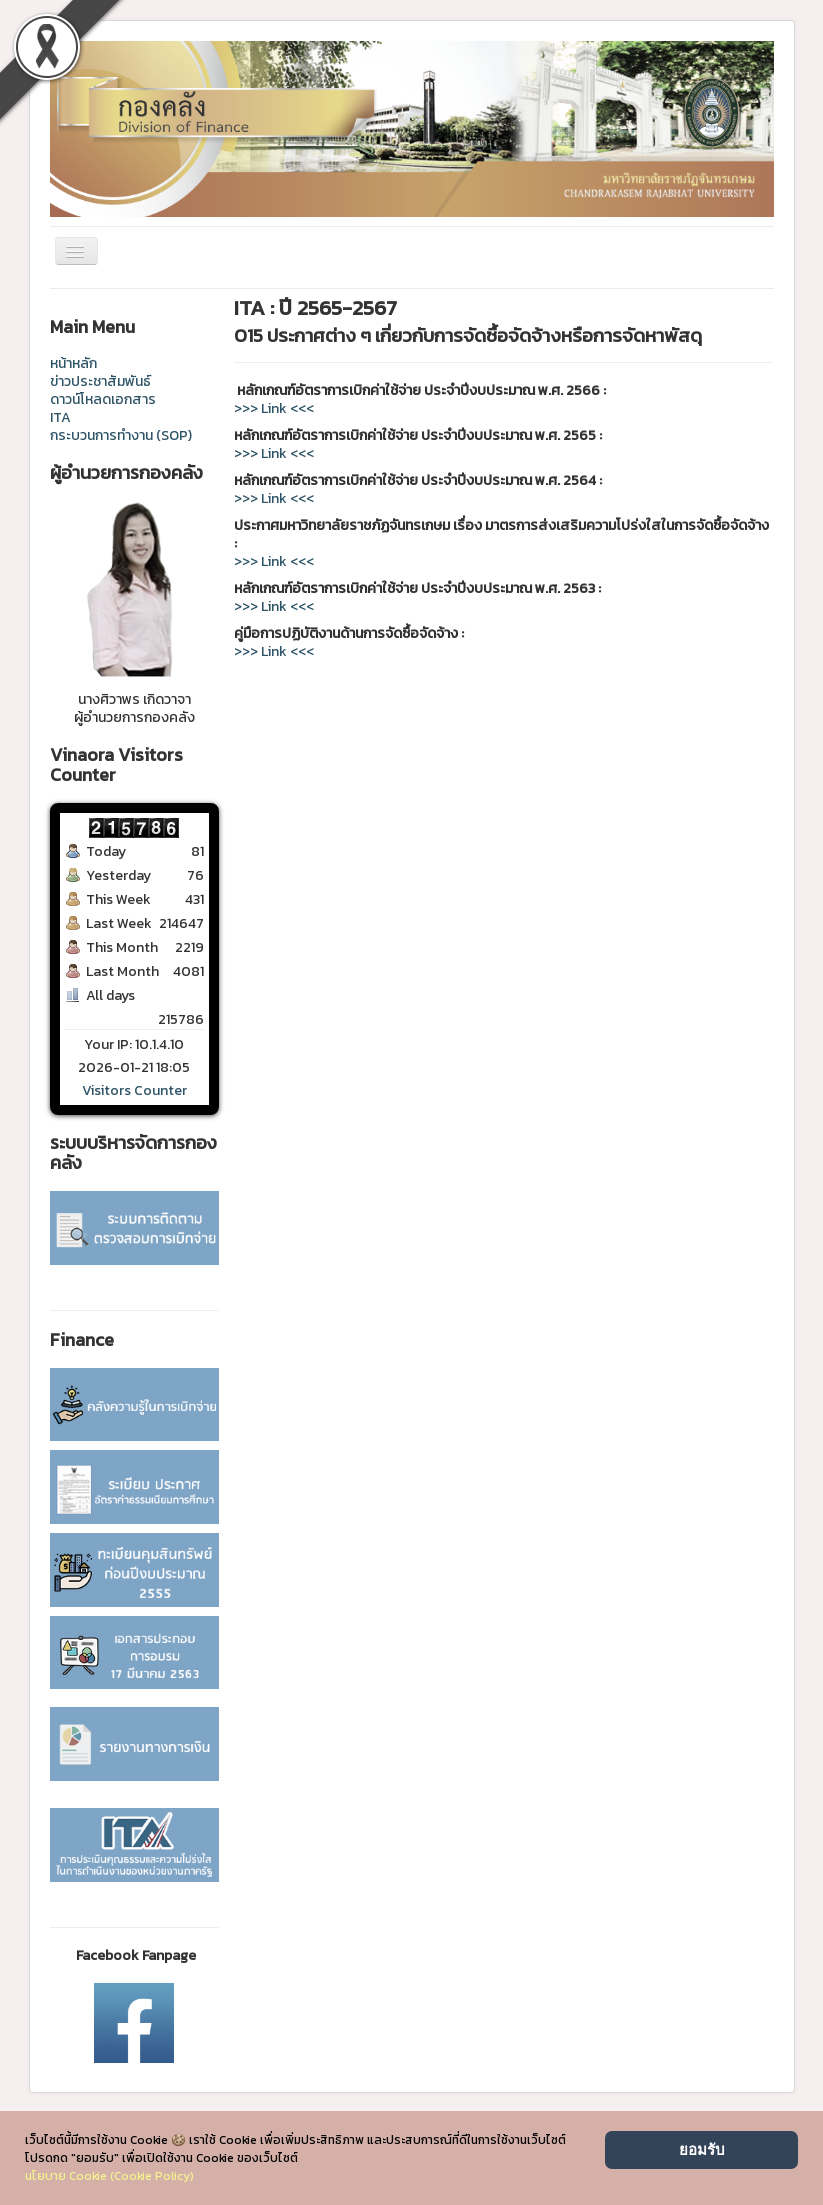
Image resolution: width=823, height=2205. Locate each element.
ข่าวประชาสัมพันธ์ (100, 382)
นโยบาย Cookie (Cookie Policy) (109, 2176)
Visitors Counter (134, 1090)
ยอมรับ (702, 2149)
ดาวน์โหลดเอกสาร (103, 400)
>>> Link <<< (274, 408)
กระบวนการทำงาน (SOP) (121, 436)
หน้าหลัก (73, 364)
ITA (60, 418)
